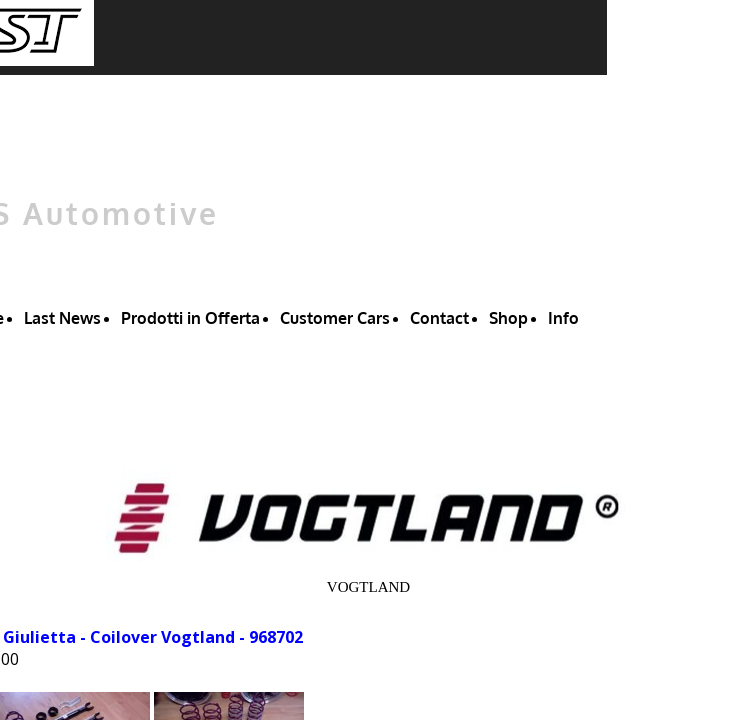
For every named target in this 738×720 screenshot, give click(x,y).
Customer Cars (335, 318)
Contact (439, 318)
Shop (508, 318)
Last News (62, 318)
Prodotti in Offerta (190, 318)
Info (563, 318)
